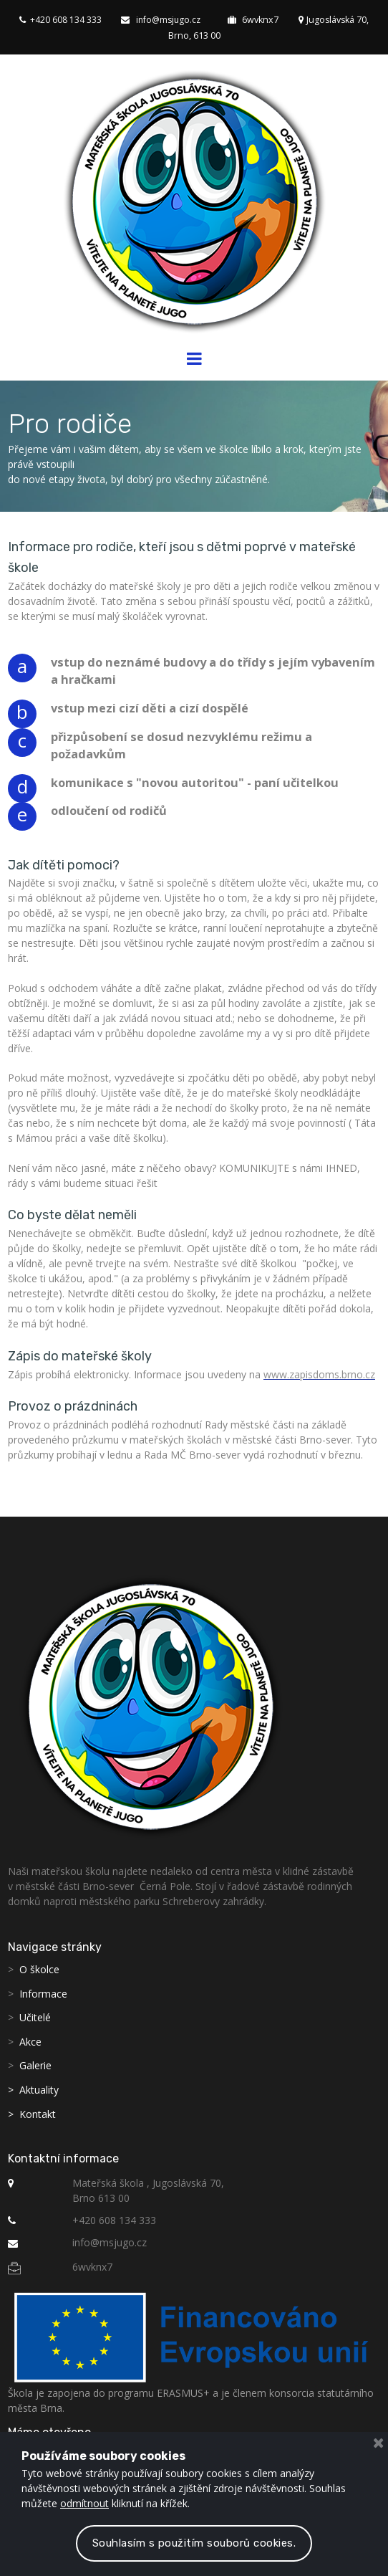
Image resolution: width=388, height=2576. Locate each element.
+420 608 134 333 (55, 19)
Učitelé (35, 2016)
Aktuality (39, 2088)
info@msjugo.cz (158, 19)
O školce (39, 1968)
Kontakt (37, 2112)
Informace (43, 1992)
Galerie (35, 2064)
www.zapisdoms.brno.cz (319, 1373)
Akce (30, 2040)
